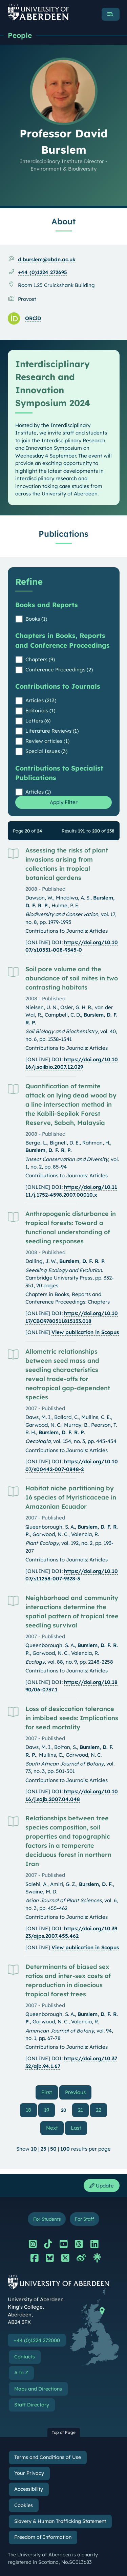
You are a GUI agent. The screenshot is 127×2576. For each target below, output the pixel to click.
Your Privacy (29, 2473)
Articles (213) (40, 700)
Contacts (24, 2357)
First (49, 2092)
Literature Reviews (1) (52, 731)
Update (101, 2185)
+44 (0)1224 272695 (42, 272)
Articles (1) (38, 792)
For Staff (84, 2219)
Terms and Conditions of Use (47, 2457)
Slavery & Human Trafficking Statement (60, 2521)
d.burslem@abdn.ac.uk (47, 259)
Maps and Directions (38, 2389)
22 (98, 2110)
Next (55, 2127)
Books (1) (36, 619)
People (20, 35)
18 (28, 2110)
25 (43, 2149)
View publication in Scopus (85, 1332)
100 (65, 2149)
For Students (47, 2219)
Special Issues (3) (46, 751)
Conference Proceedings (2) (59, 669)
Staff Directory (31, 2405)
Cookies (23, 2505)
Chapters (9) (40, 659)
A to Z (21, 2373)
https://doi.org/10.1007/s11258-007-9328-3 (71, 1575)
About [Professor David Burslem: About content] (63, 221)
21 (80, 2110)
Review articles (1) (47, 741)
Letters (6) (37, 720)
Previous (78, 2092)
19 (46, 2110)
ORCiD (33, 318)
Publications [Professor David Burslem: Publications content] (63, 534)
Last (79, 2127)
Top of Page (64, 2432)
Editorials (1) (40, 710)
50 (53, 2149)
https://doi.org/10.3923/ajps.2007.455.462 (71, 1932)
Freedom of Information (42, 2537)
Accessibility (28, 2489)
